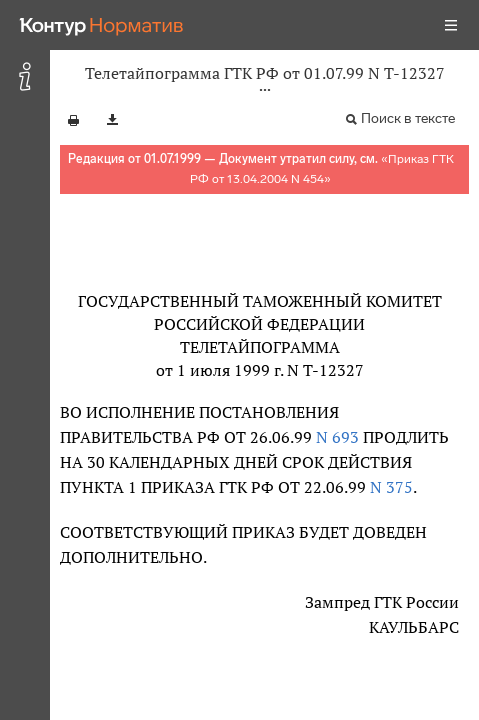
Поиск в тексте (408, 118)
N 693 (335, 437)
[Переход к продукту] (102, 25)
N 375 (389, 487)
